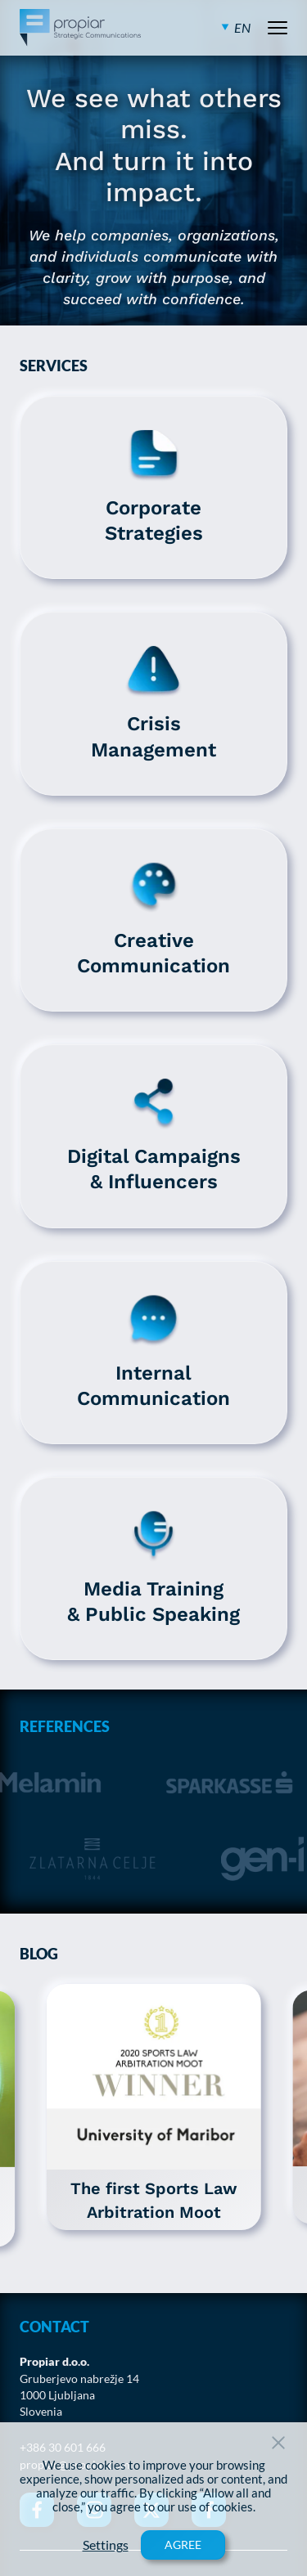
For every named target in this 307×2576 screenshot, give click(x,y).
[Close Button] (278, 2442)
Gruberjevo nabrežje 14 (79, 2378)
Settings (106, 2545)
